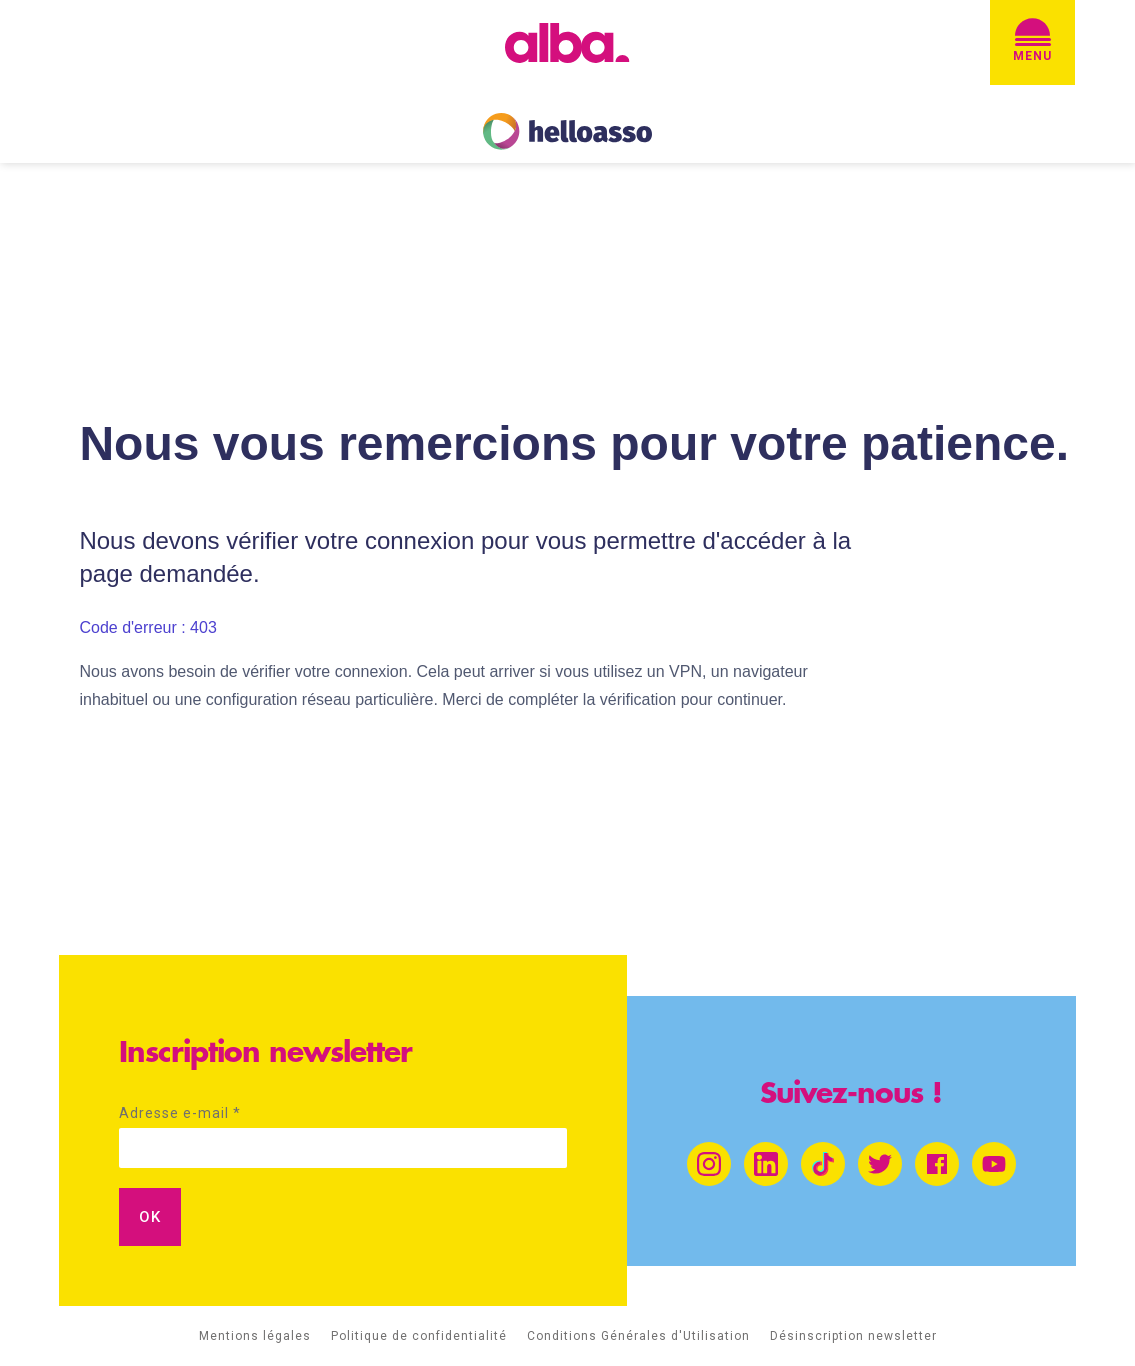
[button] (1032, 42)
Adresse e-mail (180, 1113)
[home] (567, 43)
